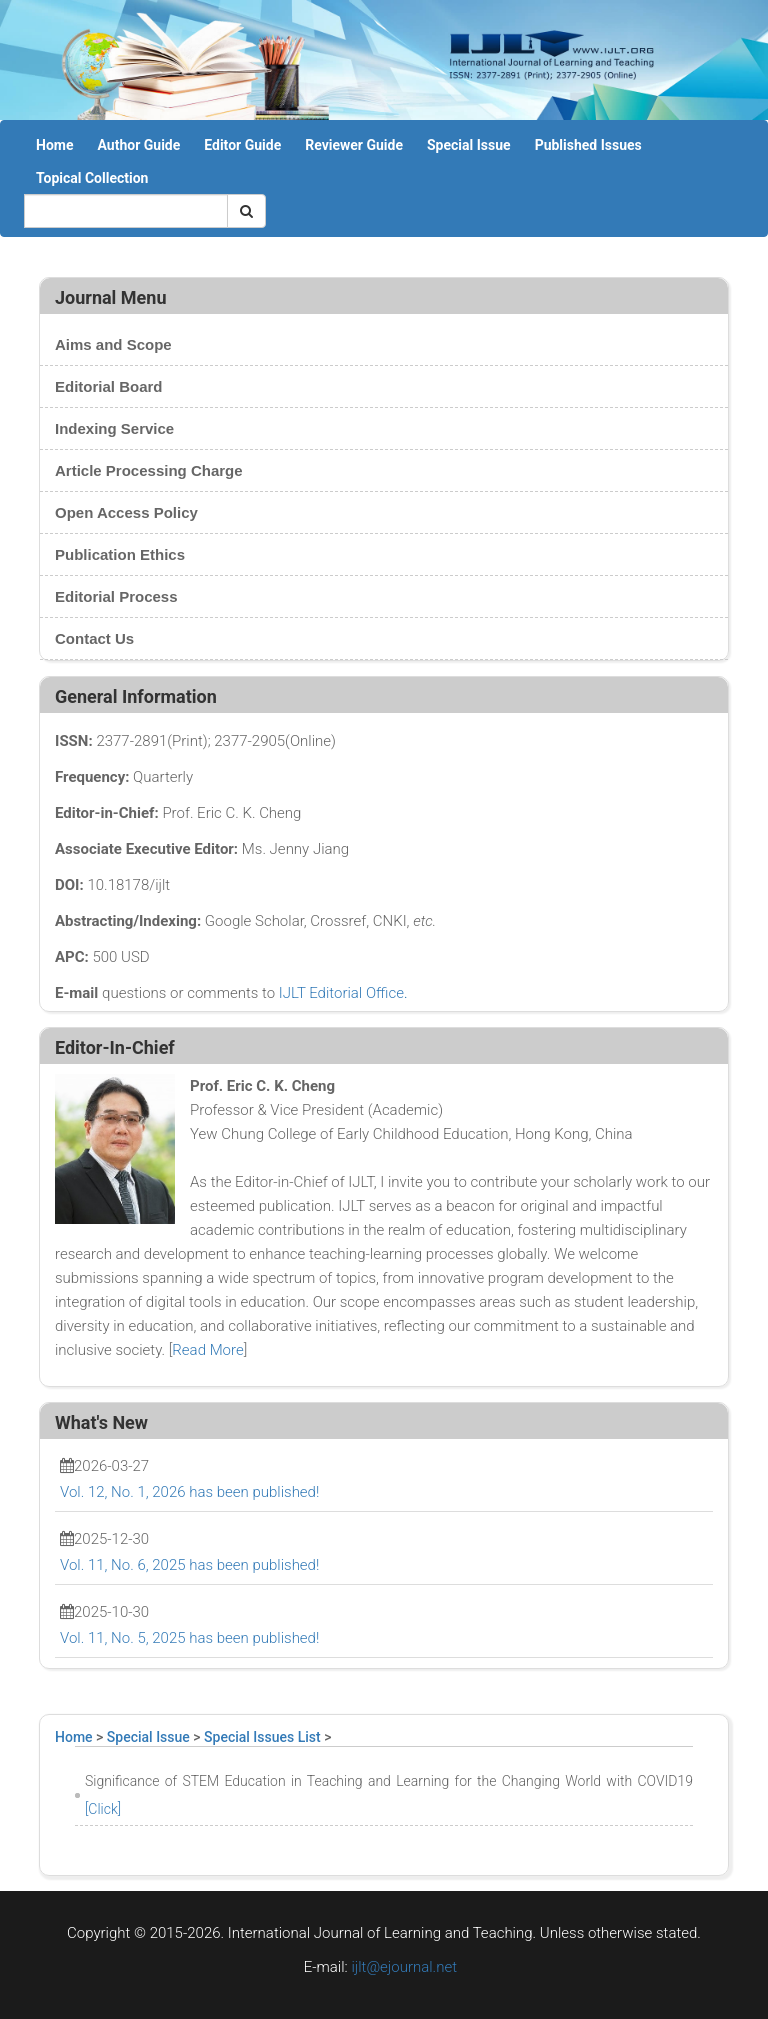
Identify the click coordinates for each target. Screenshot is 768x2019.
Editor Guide (242, 145)
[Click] (103, 1809)
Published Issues (588, 145)
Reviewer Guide (354, 145)
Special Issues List (262, 1737)
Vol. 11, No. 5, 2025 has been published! (189, 1638)
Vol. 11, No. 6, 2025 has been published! (189, 1565)
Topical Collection (92, 178)
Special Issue (469, 145)
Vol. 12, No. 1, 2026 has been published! (189, 1492)
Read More (207, 1350)
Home (54, 145)
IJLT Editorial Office (341, 993)
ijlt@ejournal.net (404, 1967)
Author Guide (138, 145)
